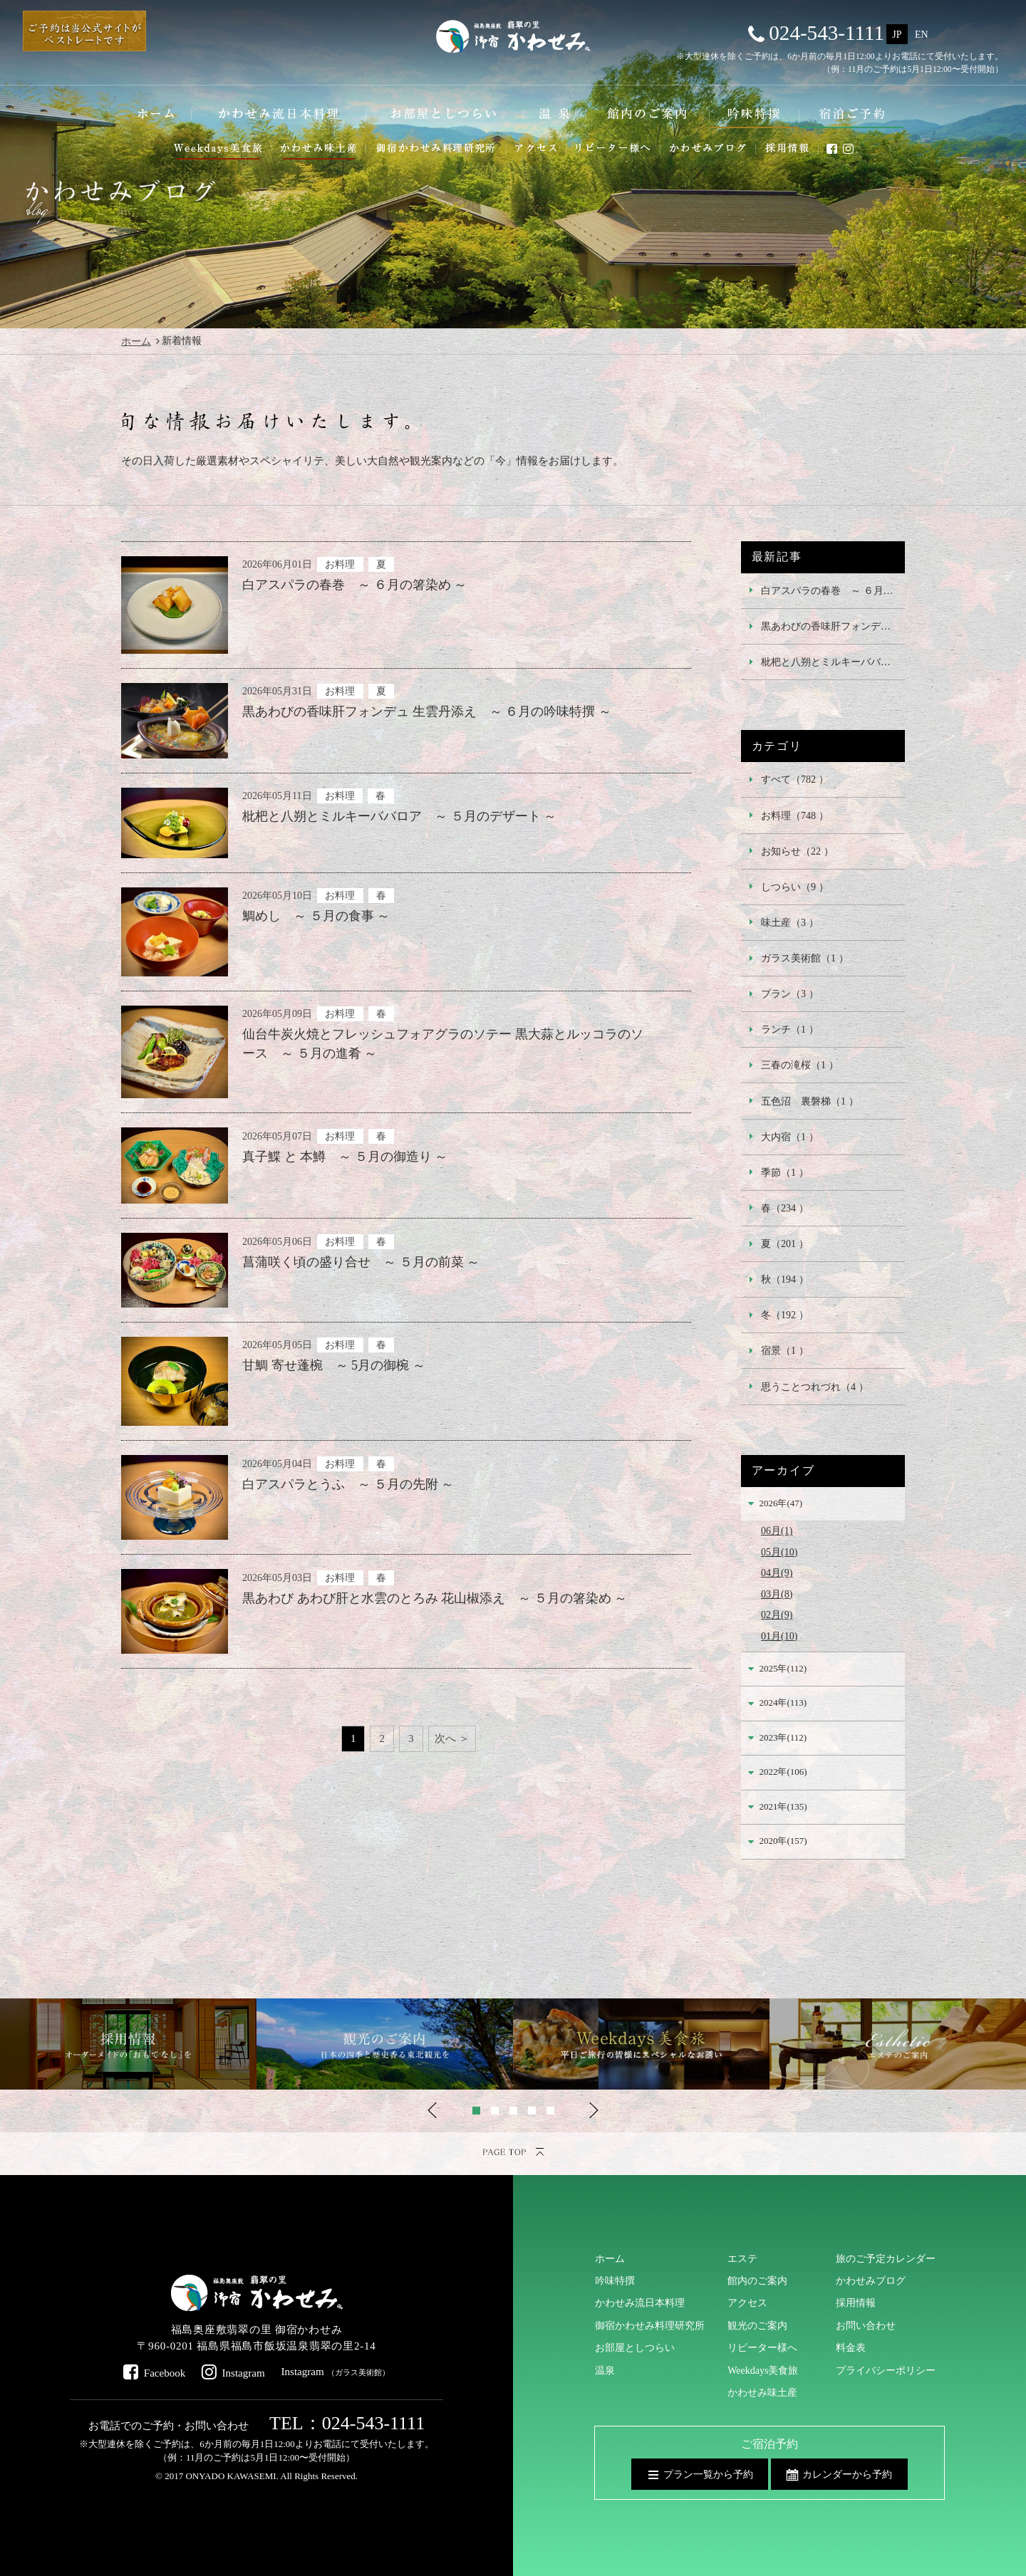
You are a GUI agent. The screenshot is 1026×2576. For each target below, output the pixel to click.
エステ (742, 2258)
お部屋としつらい (635, 2347)
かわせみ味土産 (762, 2392)
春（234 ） (785, 1208)
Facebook (165, 2373)
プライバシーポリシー (886, 2370)
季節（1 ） (785, 1172)
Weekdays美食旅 (762, 2370)
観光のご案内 (757, 2325)
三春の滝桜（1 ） (800, 1064)
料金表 (851, 2347)
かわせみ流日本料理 (640, 2302)
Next (593, 2110)
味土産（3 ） (790, 922)
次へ (445, 1738)
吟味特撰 (615, 2280)
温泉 (605, 2370)
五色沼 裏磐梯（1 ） (810, 1101)
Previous (432, 2110)
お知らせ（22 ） (797, 851)
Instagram (243, 2373)
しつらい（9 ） (795, 886)
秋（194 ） (785, 1279)
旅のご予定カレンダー (886, 2258)
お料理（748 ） (795, 815)
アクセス (747, 2302)
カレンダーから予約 (847, 2474)
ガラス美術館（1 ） (805, 958)
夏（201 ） (785, 1243)
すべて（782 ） (795, 779)
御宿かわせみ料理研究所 (650, 2325)
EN (921, 34)
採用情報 (856, 2302)
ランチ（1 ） (790, 1029)
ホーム (136, 341)
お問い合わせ (866, 2325)
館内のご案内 (757, 2280)
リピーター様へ (762, 2347)
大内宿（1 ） (790, 1136)
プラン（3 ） (790, 993)
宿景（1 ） (785, 1350)
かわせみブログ (871, 2280)
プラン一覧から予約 (708, 2474)
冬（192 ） (785, 1314)
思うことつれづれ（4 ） (815, 1386)
